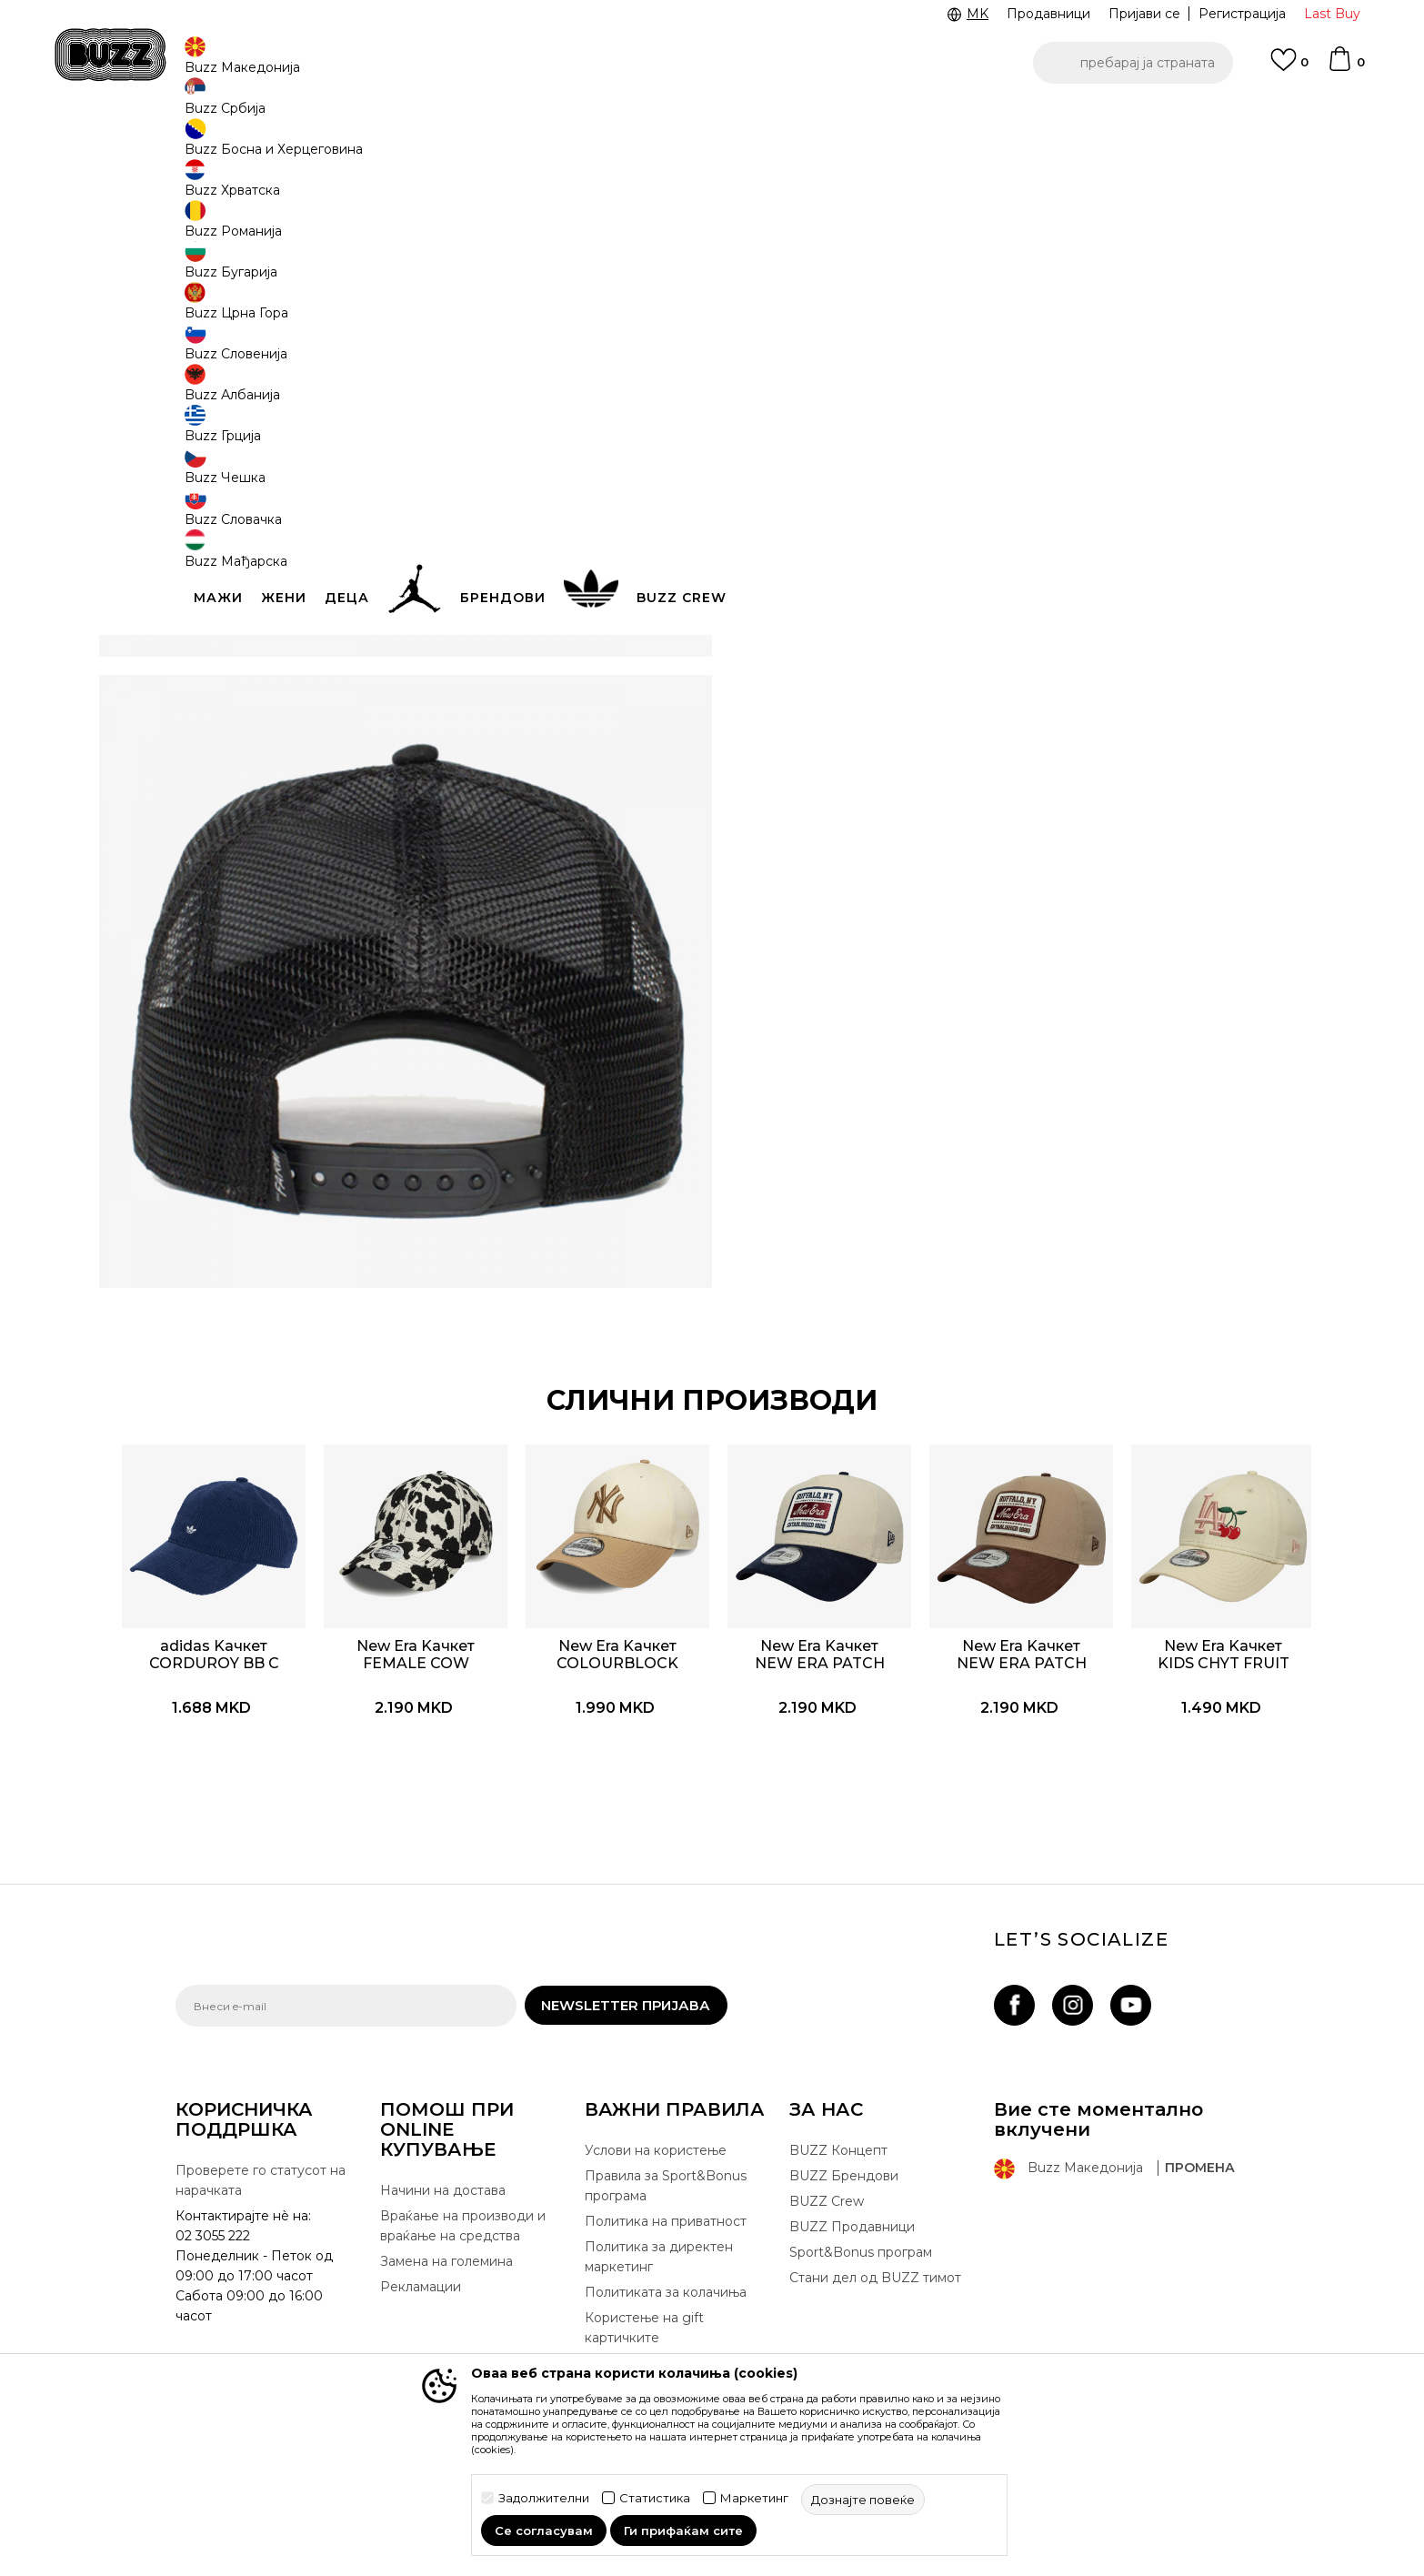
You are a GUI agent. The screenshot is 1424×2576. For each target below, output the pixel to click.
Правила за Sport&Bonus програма (666, 2197)
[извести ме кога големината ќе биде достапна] (775, 329)
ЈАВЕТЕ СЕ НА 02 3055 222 (482, 117)
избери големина (808, 299)
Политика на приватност (666, 2233)
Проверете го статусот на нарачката (260, 2192)
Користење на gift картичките (644, 2339)
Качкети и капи (473, 146)
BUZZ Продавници (852, 2238)
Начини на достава (443, 2202)
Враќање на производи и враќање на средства (463, 2237)
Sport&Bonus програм (860, 2264)
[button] (1133, 63)
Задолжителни (543, 2498)
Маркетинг (754, 2498)
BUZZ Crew (826, 2213)
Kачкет (548, 146)
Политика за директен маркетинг (659, 2268)
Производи (325, 146)
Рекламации (420, 2298)
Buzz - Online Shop (227, 146)
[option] (712, 117)
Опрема (394, 146)
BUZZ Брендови (843, 2187)
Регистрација (1242, 13)
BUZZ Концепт (838, 2162)
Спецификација (985, 555)
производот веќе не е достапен (889, 416)
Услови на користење (656, 2162)
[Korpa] (1346, 67)
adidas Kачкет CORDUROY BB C (276, 1637)
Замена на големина (446, 2273)
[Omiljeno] (1289, 68)
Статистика (654, 2498)
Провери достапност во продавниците (985, 614)
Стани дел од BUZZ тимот (875, 2289)
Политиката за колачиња (666, 2304)
